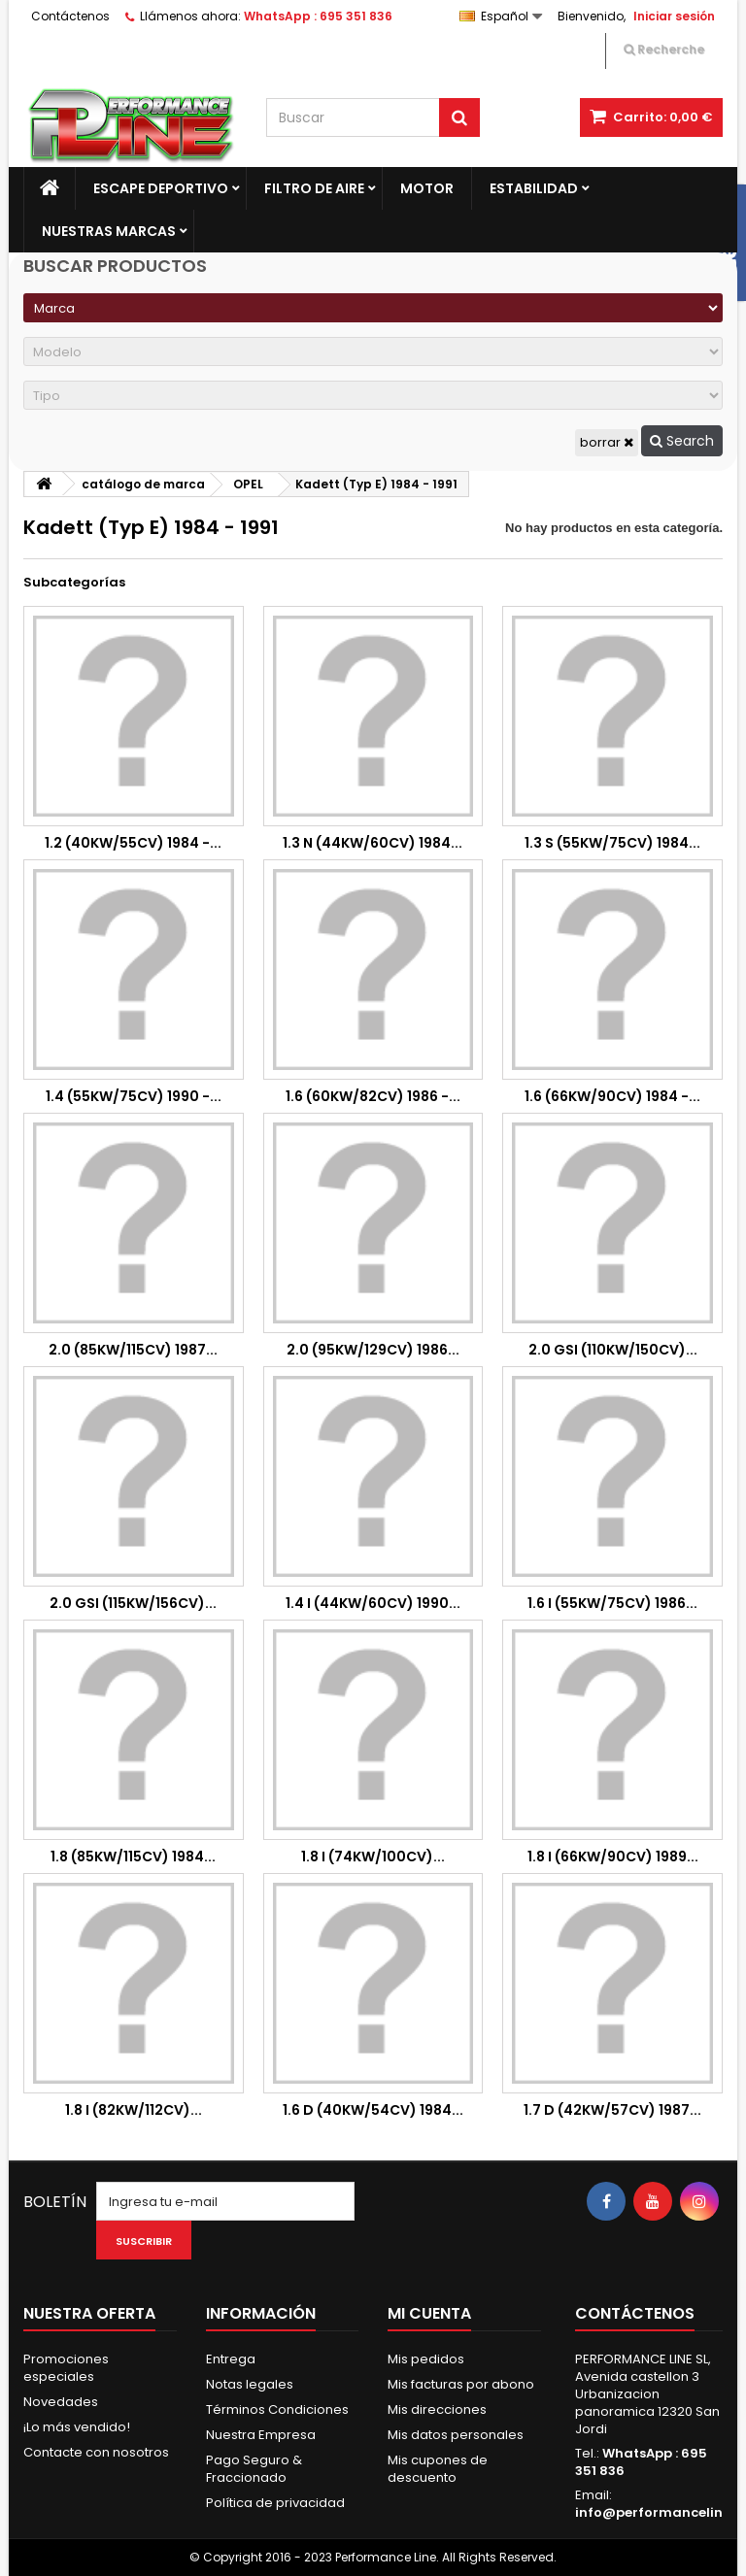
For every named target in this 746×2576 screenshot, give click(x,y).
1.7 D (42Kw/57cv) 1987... (612, 2110)
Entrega (230, 2359)
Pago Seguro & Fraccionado (254, 2469)
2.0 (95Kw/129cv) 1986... (373, 1349)
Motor (427, 188)
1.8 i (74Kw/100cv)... (373, 1856)
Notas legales (249, 2384)
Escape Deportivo (160, 188)
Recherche (664, 49)
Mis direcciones (437, 2409)
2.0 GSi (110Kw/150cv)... (612, 1349)
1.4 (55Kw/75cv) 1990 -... (133, 1096)
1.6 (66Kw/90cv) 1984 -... (612, 1096)
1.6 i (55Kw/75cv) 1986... (612, 1603)
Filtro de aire (314, 188)
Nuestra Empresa (261, 2434)
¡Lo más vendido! (76, 2427)
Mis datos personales (456, 2434)
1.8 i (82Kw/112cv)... (133, 2110)
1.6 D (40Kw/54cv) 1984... (373, 2110)
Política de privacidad (275, 2502)
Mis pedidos (426, 2359)
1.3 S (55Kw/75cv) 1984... (612, 843)
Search (682, 441)
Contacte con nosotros (96, 2452)
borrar (606, 442)
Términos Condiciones (277, 2409)
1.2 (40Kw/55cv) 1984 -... (133, 843)
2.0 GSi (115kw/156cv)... (133, 1603)
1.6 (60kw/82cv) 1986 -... (373, 1096)
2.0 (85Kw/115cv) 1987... (133, 1349)
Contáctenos (70, 16)
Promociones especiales (66, 2368)
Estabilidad (534, 188)
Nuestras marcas (109, 231)
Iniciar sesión (674, 16)
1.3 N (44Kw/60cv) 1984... (372, 843)
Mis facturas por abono (461, 2384)
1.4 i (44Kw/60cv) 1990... (373, 1603)
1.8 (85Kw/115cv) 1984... (133, 1856)
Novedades (60, 2401)
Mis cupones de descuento (438, 2469)
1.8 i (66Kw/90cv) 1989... (612, 1856)
